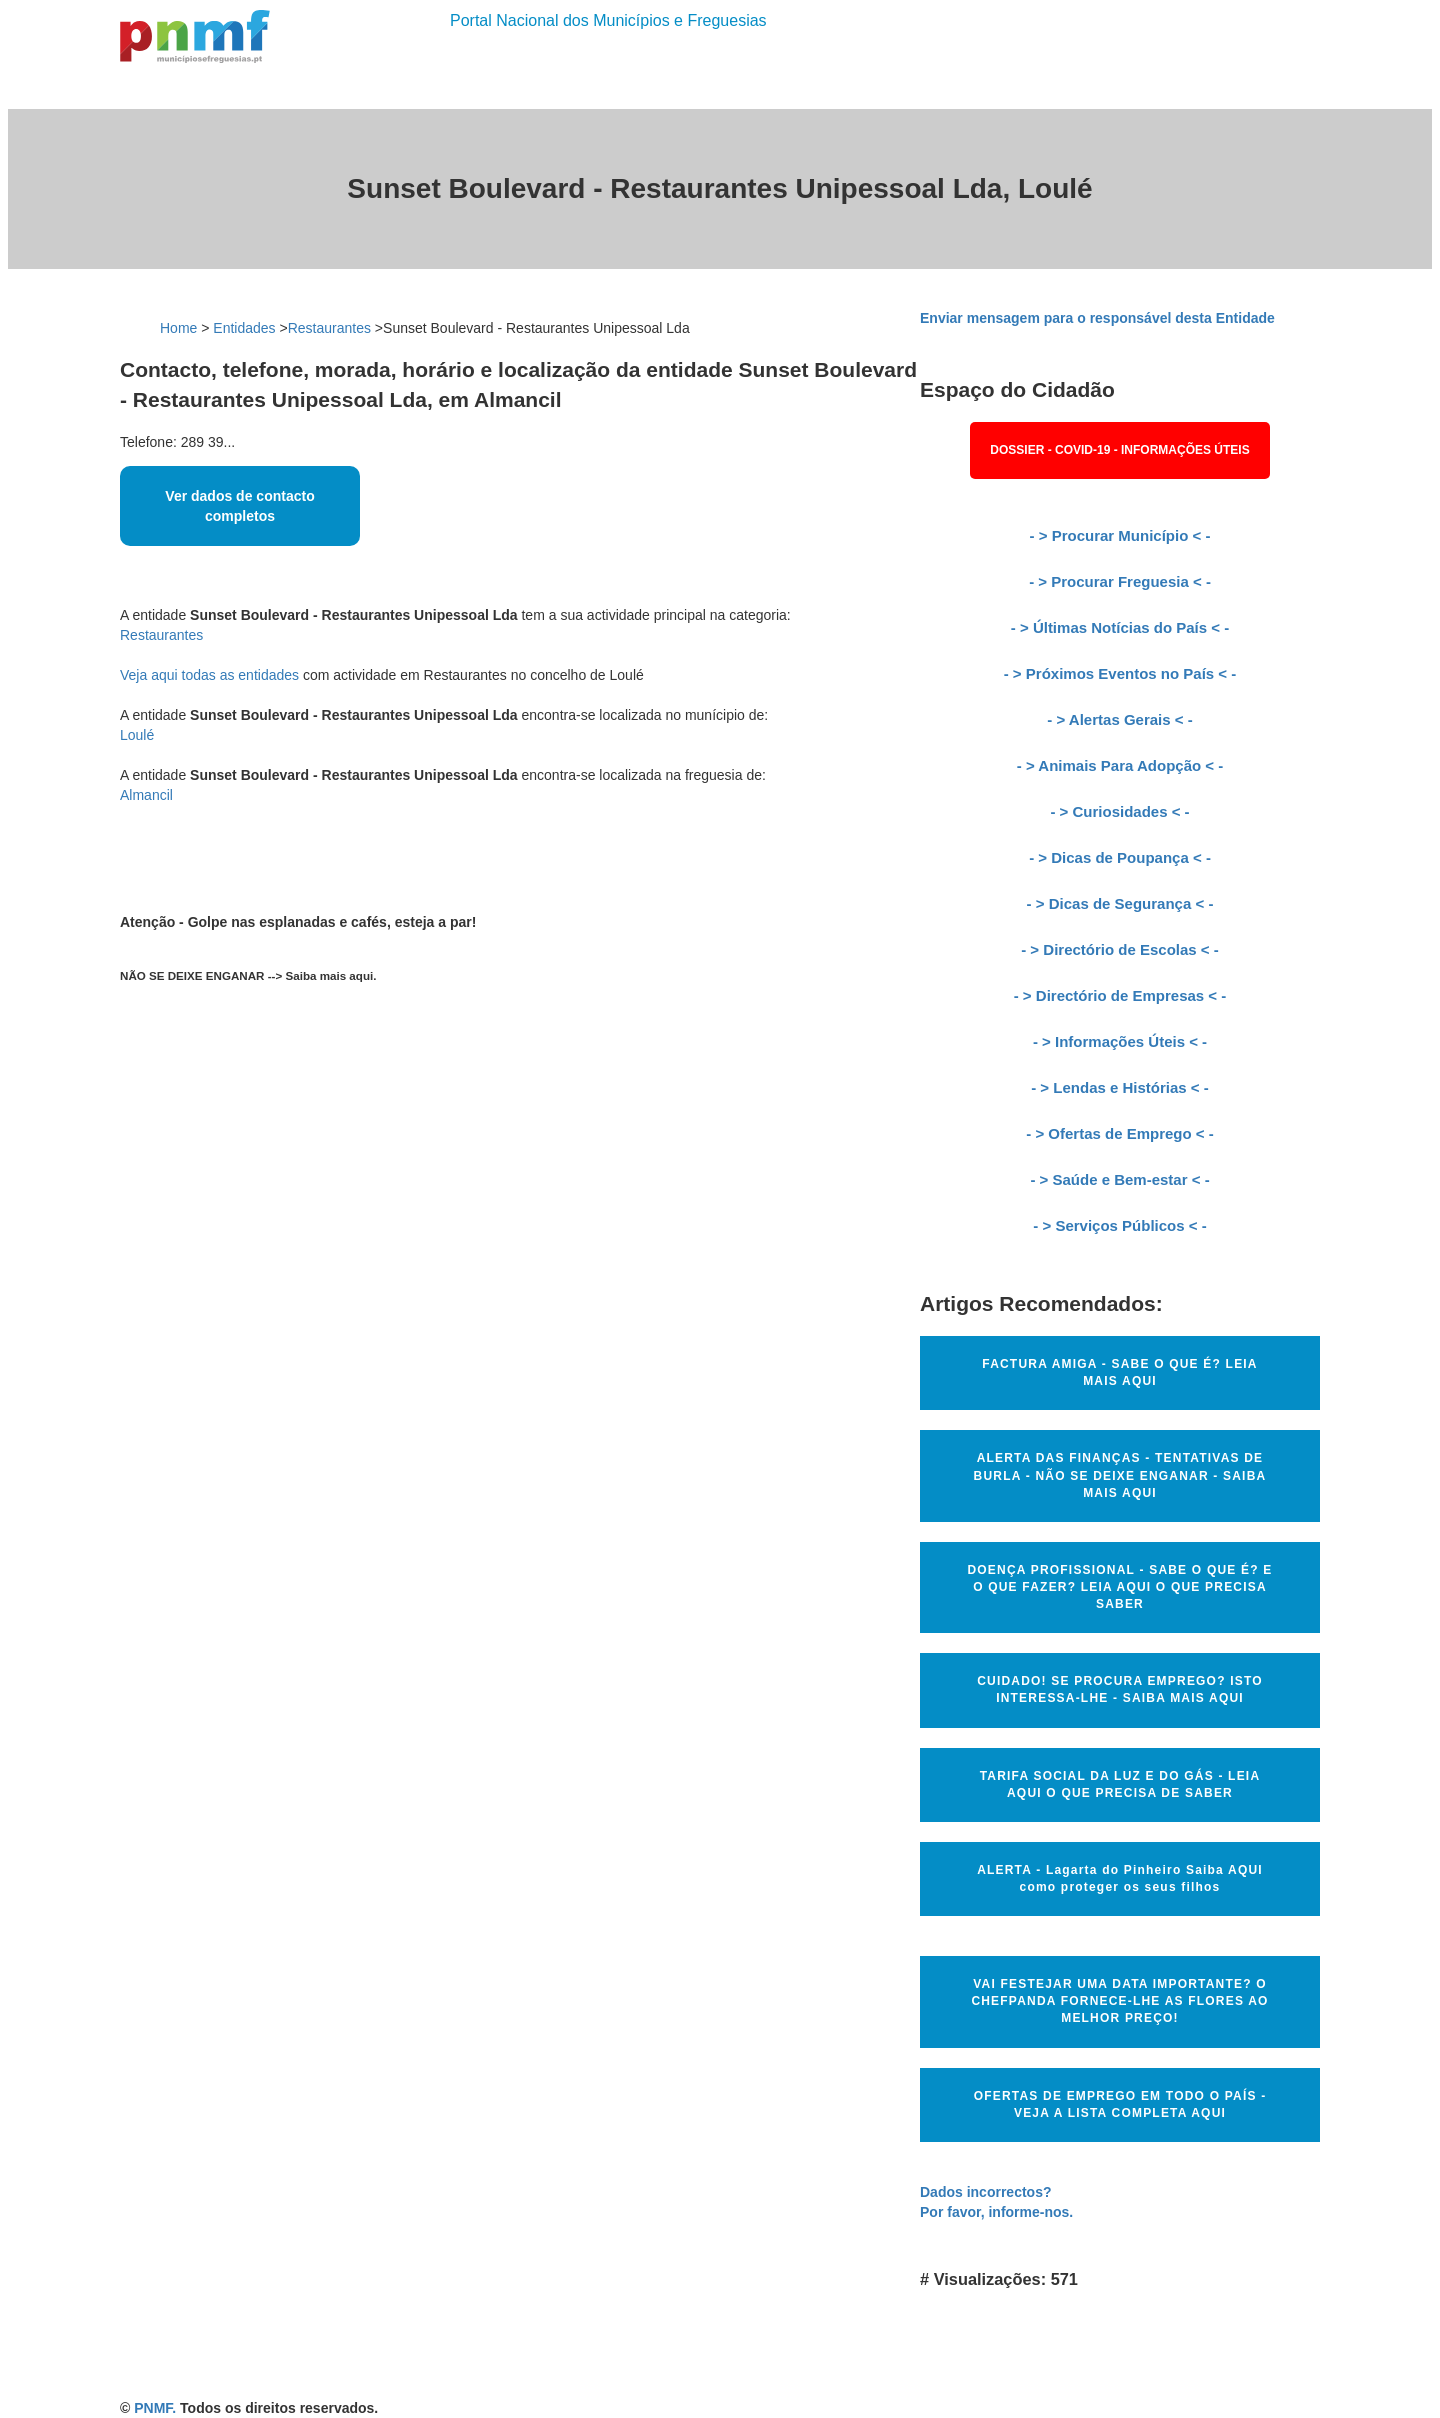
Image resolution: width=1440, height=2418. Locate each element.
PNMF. (155, 2408)
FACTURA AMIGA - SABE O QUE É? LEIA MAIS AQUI (1119, 1372)
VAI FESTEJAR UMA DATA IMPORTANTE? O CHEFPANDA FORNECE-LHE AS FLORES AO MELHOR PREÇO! (1119, 2001)
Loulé (137, 735)
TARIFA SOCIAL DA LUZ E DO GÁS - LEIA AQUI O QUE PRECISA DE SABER (1120, 1784)
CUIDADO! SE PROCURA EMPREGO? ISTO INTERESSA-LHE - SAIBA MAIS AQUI (1120, 1689)
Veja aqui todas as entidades (209, 675)
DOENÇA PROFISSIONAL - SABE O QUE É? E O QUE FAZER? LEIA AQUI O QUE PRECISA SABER (1119, 1587)
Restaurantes (329, 328)
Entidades (244, 328)
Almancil (146, 795)
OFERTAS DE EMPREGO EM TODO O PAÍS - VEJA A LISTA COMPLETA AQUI (1120, 2104)
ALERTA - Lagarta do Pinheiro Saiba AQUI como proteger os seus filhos (1120, 1878)
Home (178, 328)
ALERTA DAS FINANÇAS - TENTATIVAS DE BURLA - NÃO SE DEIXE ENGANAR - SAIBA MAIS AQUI (1120, 1475)
